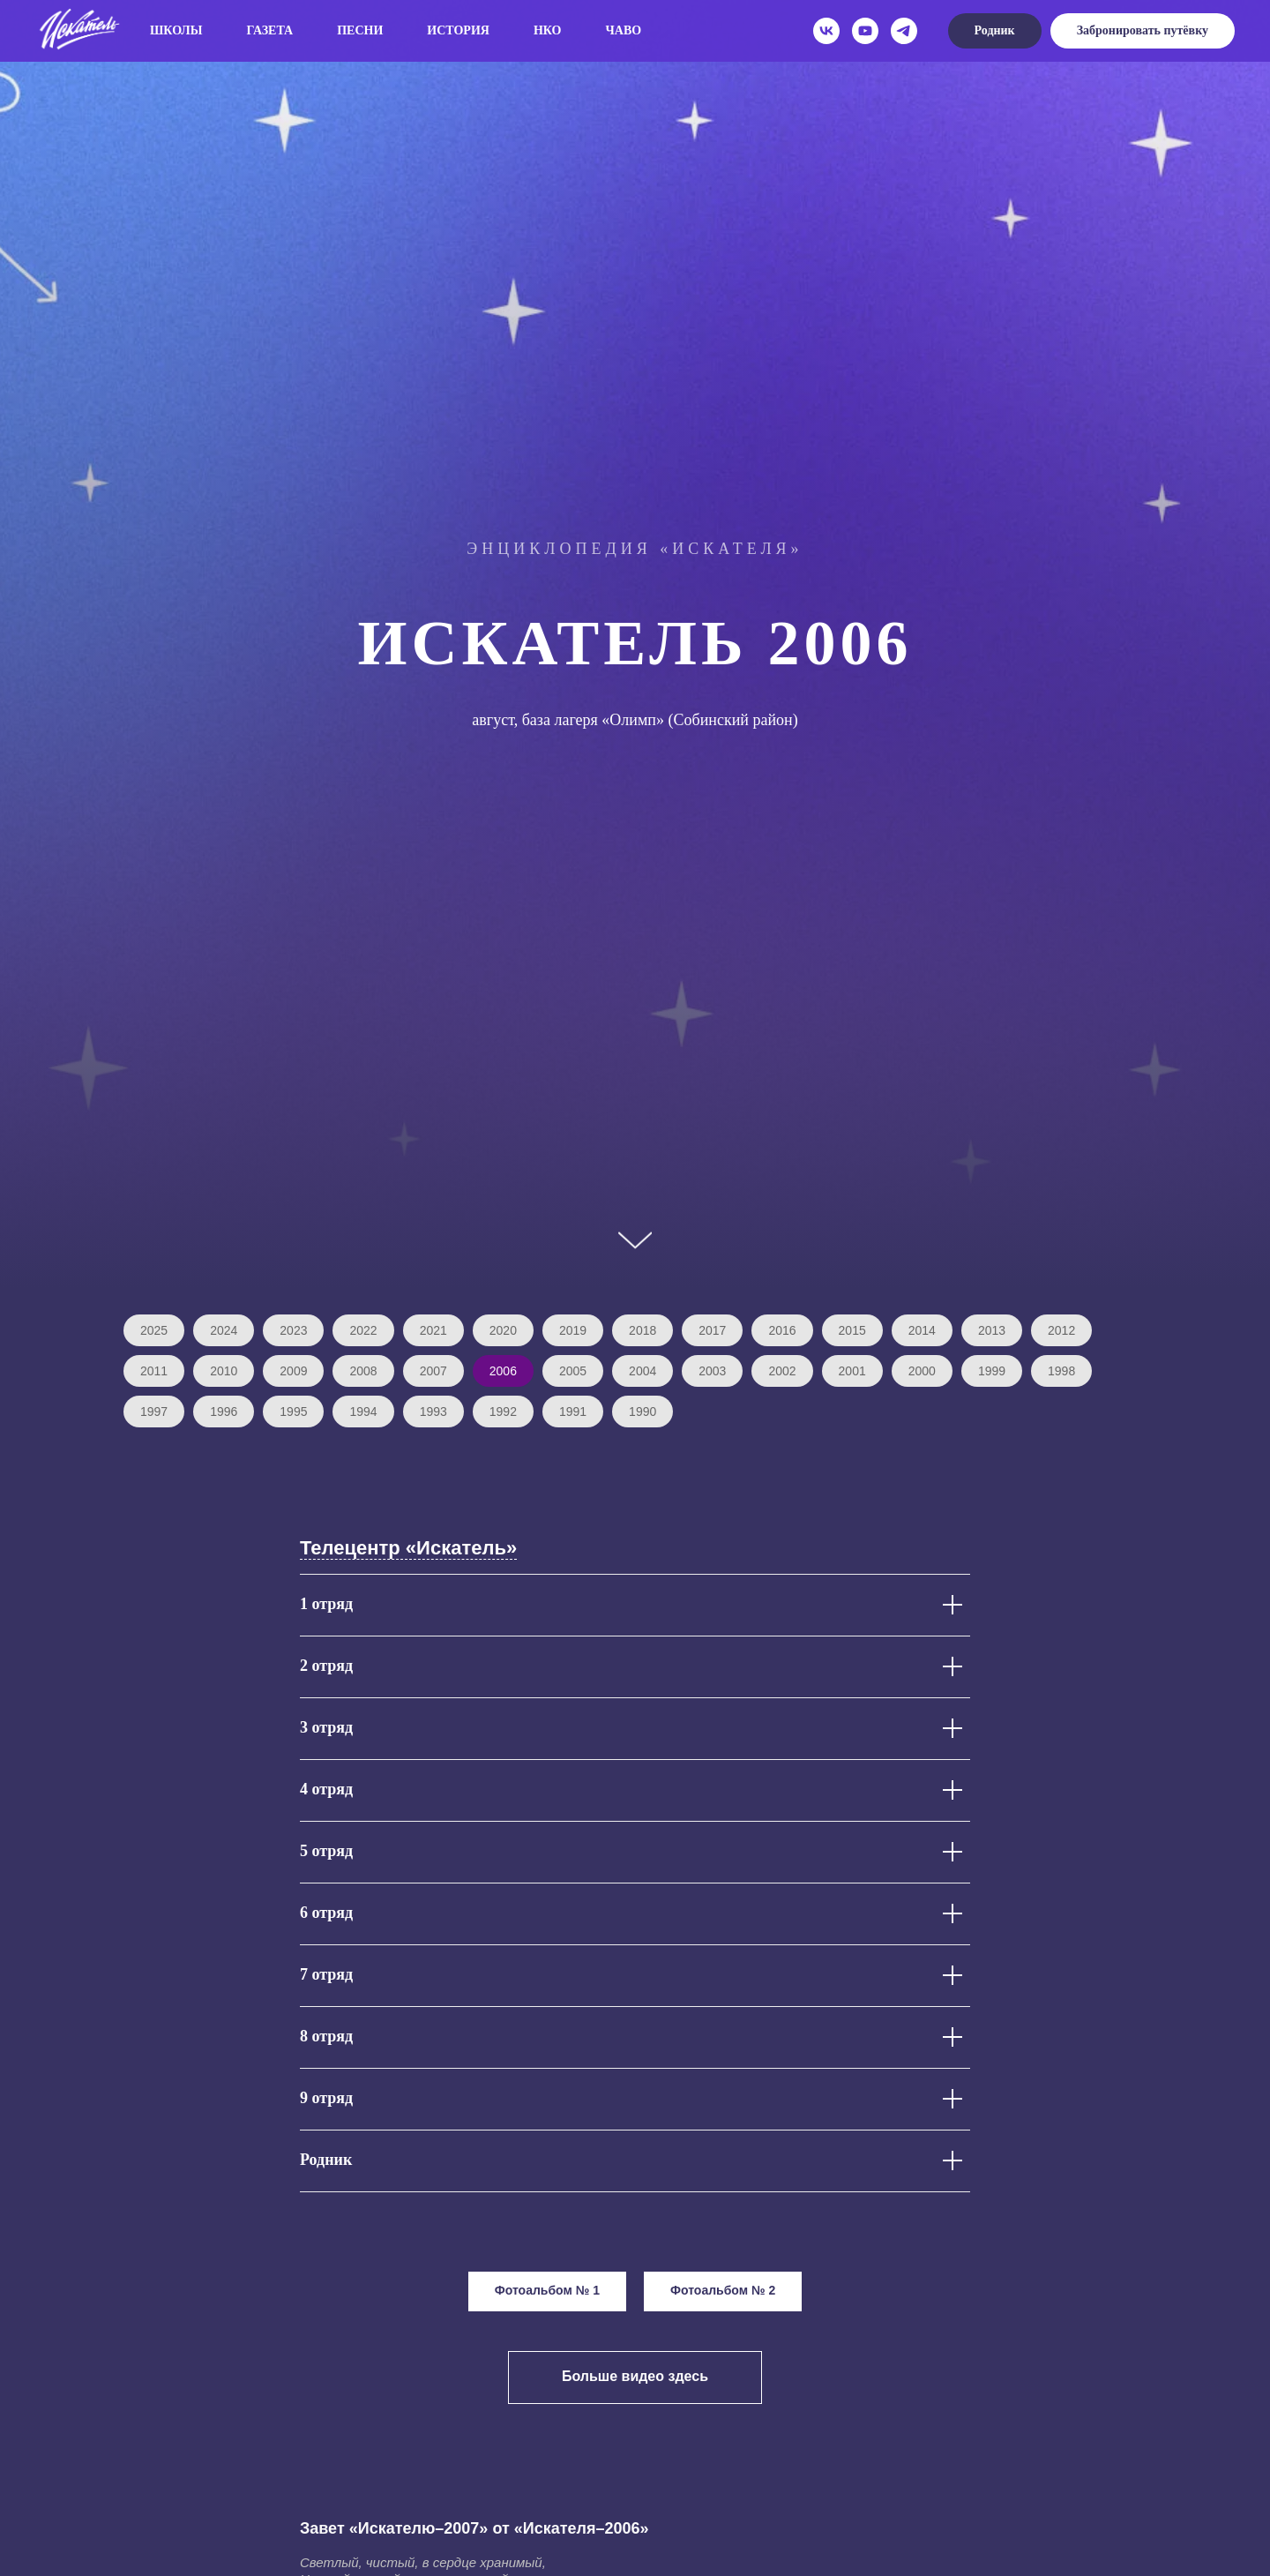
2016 (782, 1330)
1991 (572, 1411)
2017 (712, 1330)
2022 (363, 1330)
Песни (360, 30)
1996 (223, 1411)
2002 (782, 1371)
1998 (1061, 1371)
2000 (922, 1371)
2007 (433, 1371)
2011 (154, 1371)
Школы (176, 30)
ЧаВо (624, 30)
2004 (642, 1371)
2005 (572, 1371)
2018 (642, 1330)
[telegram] (904, 31)
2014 (922, 1330)
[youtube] (865, 31)
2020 (503, 1330)
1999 (991, 1371)
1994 (363, 1411)
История (458, 30)
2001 (852, 1371)
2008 (363, 1371)
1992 (503, 1411)
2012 (1061, 1330)
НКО (548, 30)
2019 (572, 1330)
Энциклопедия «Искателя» (635, 549)
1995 (293, 1411)
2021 (433, 1330)
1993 (433, 1411)
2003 (712, 1371)
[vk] (826, 31)
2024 (223, 1330)
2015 (852, 1330)
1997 (154, 1411)
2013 (991, 1330)
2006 (503, 1371)
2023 (293, 1330)
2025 (154, 1330)
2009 (293, 1371)
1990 (642, 1411)
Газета (270, 30)
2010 (223, 1371)
